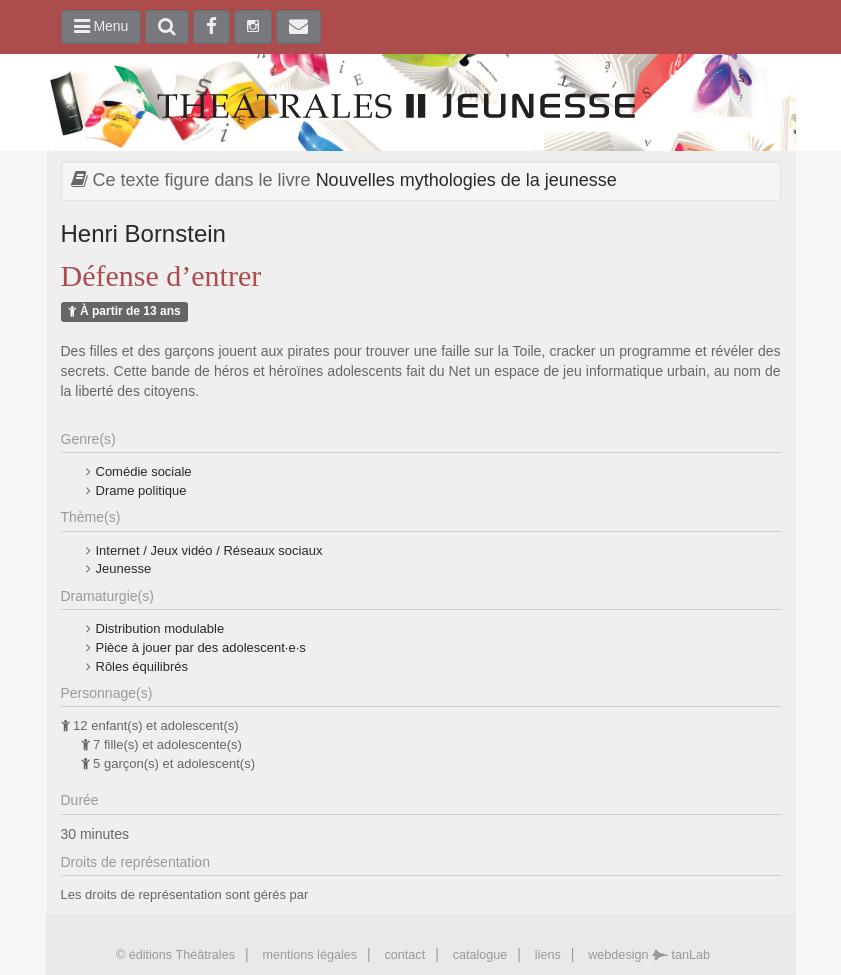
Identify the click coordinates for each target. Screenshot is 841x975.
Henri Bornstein (143, 233)
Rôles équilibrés (142, 666)
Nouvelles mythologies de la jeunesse (466, 180)
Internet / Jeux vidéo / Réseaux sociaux (209, 550)
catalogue (480, 955)
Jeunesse (124, 568)
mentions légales (309, 955)
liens (548, 955)
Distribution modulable (160, 628)
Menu (101, 26)
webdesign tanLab (649, 955)
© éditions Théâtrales (175, 955)
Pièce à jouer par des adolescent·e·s (201, 647)
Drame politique (141, 490)
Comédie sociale (144, 471)
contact (405, 955)
